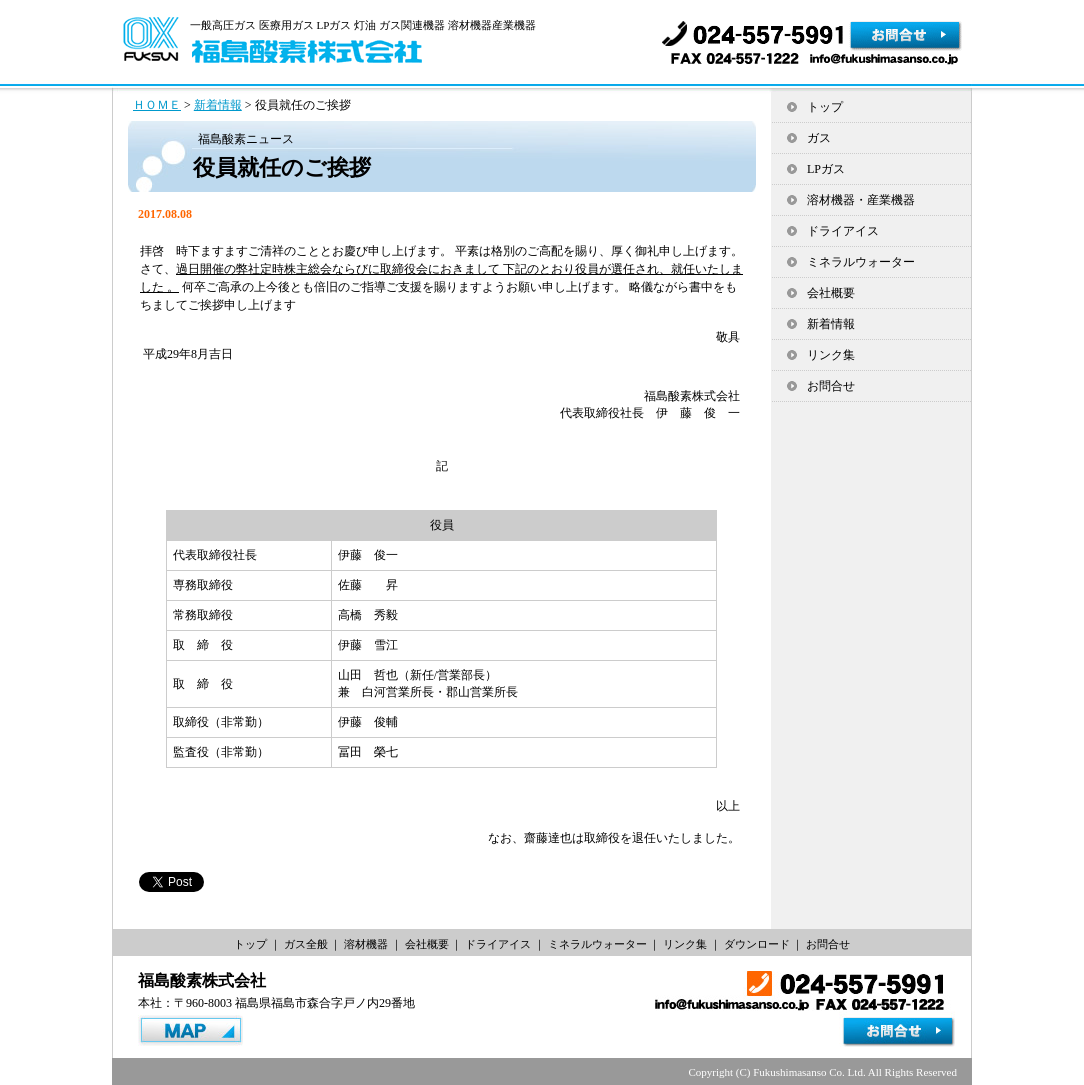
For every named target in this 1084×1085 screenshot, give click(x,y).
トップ (825, 107)
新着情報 (218, 105)
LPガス (826, 169)
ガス (819, 138)
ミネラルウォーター (861, 262)
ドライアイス (843, 231)
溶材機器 (366, 944)
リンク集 (831, 355)
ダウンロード (757, 944)
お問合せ (831, 386)
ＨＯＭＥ (157, 105)
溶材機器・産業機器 (861, 200)
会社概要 (831, 293)
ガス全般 (306, 944)
